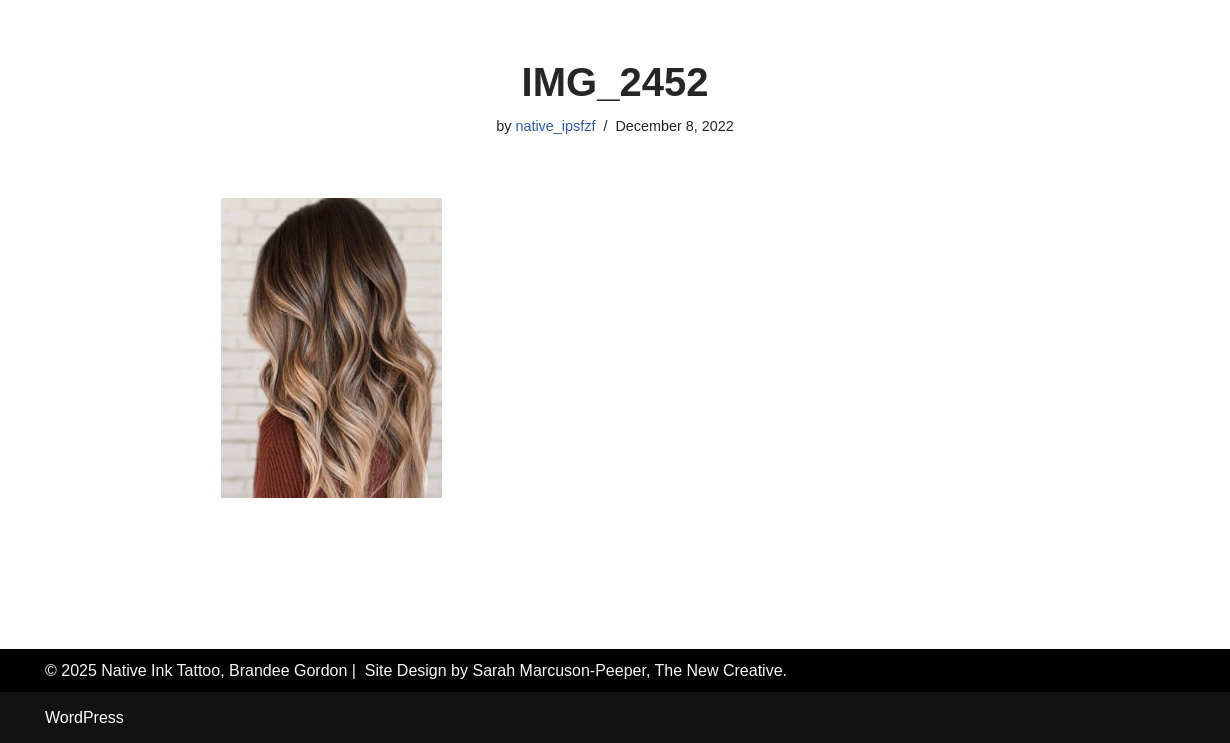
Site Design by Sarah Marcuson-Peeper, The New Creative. (576, 670)
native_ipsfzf (555, 126)
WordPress (84, 717)
